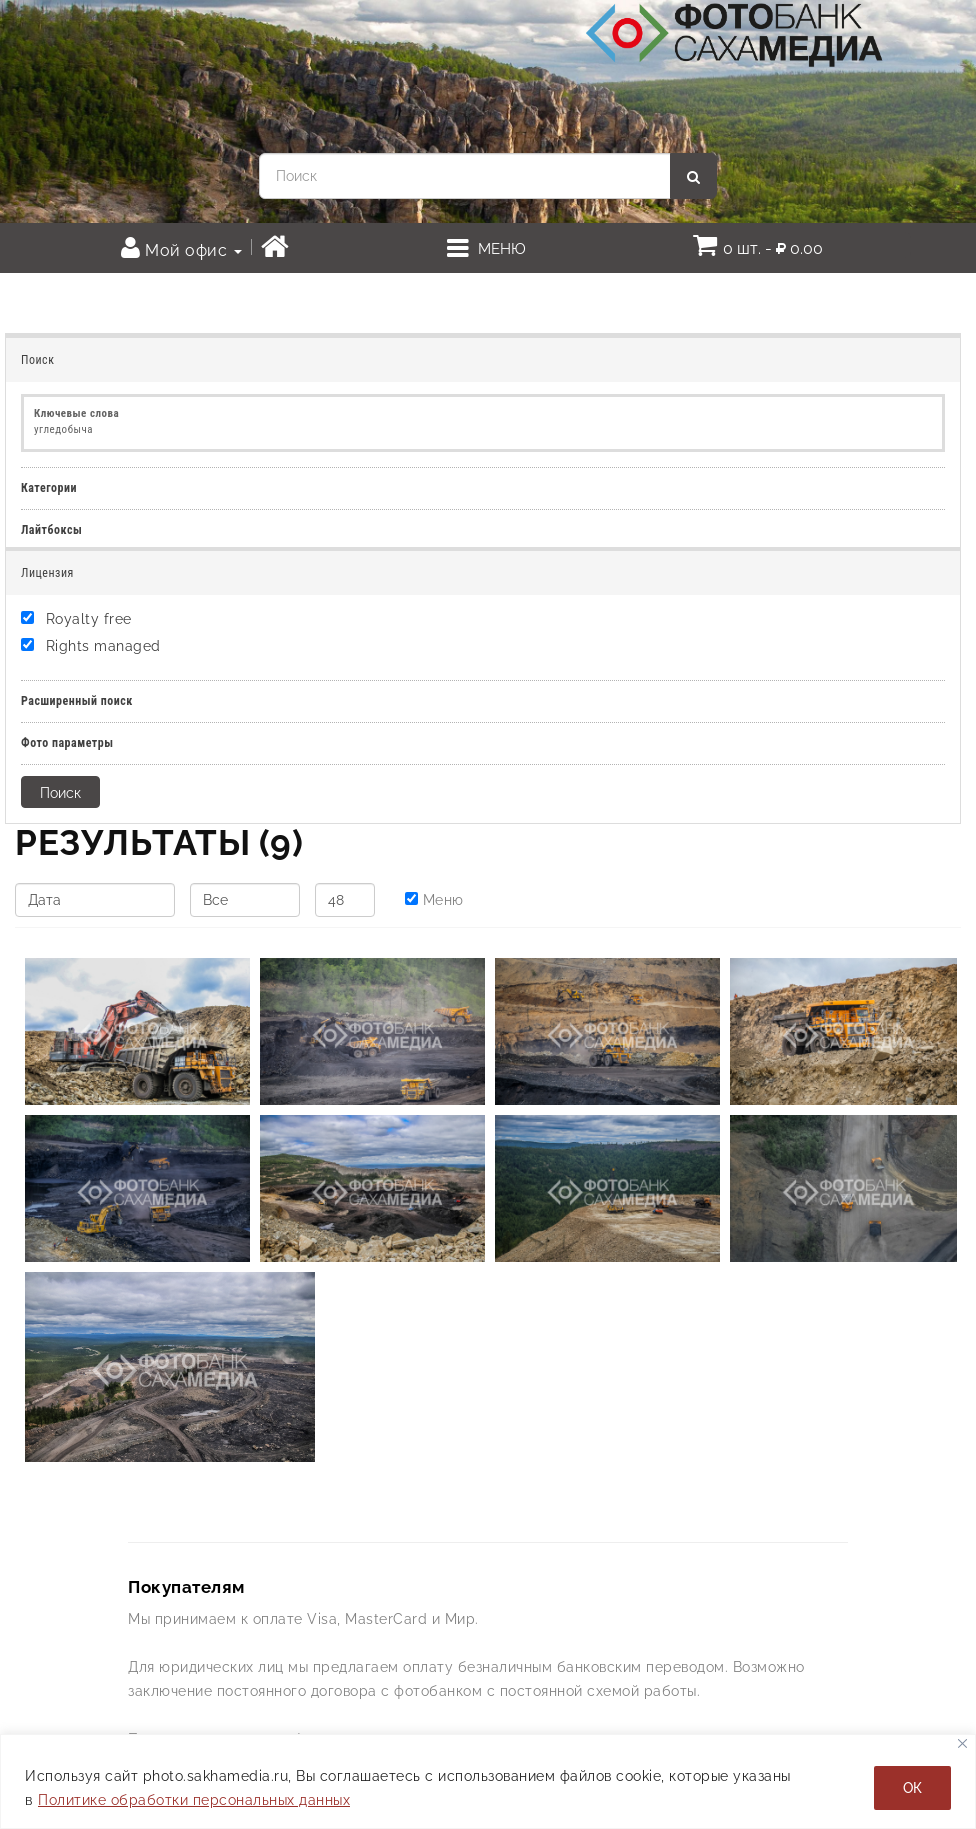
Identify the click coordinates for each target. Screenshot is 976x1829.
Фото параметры (67, 743)
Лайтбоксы (51, 530)
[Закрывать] (962, 1743)
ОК (912, 1788)
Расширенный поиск (77, 701)
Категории (49, 488)
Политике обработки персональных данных (194, 1800)
